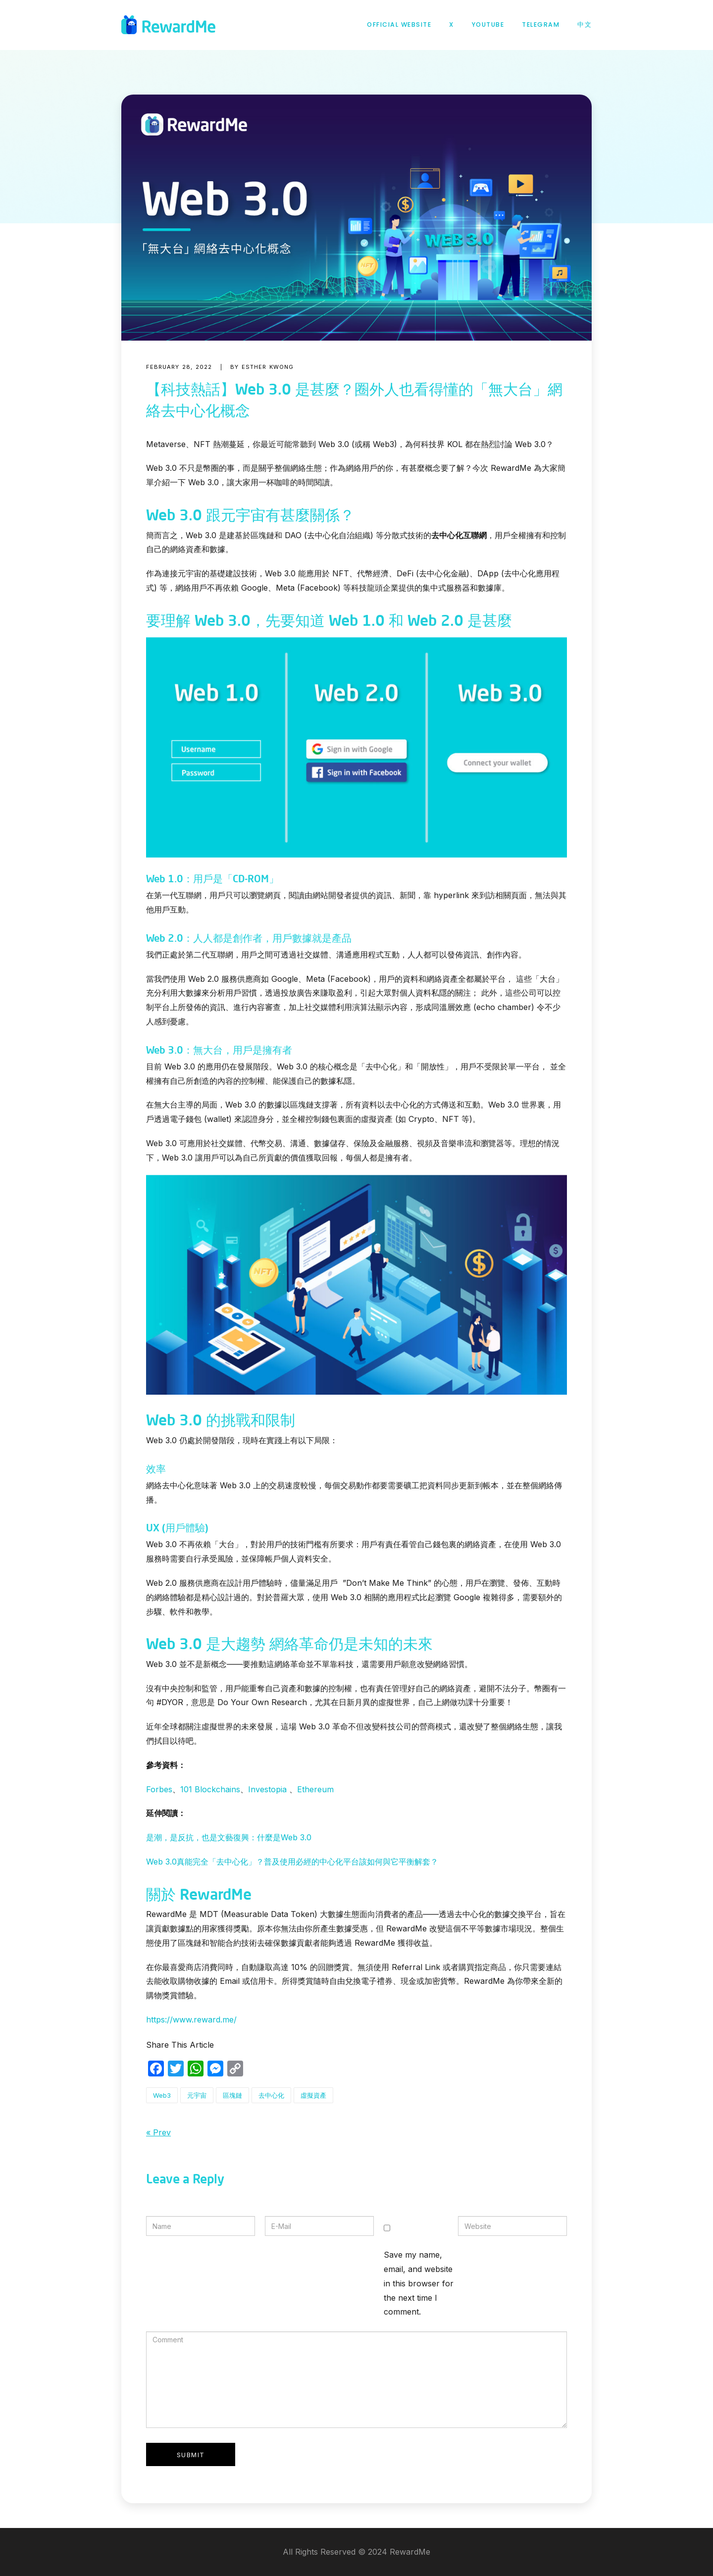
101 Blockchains (210, 1789)
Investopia (267, 1789)
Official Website (399, 24)
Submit (191, 2455)
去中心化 (271, 2095)
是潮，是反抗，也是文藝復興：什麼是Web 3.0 (228, 1837)
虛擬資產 (313, 2095)
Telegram (541, 24)
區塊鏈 (232, 2095)
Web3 (162, 2095)
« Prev (158, 2132)
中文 (584, 24)
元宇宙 (196, 2095)
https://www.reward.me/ (191, 2019)
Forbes (159, 1789)
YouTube (488, 24)
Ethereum (315, 1789)
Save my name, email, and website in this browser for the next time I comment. (419, 2283)
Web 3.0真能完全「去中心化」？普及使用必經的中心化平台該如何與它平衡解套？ (292, 1862)
